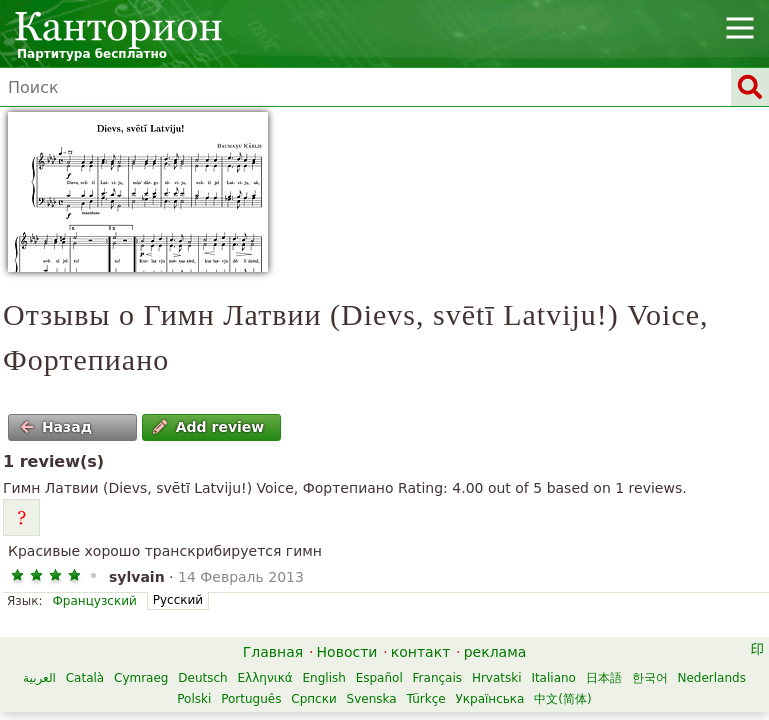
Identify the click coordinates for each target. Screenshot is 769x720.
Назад (56, 427)
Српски (314, 699)
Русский (178, 600)
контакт (421, 652)
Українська (489, 699)
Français (437, 678)
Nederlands (711, 678)
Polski (194, 699)
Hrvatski (497, 678)
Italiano (553, 678)
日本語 (604, 678)
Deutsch (202, 678)
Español (379, 678)
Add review (208, 427)
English (324, 678)
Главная (273, 652)
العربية (39, 678)
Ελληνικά (265, 678)
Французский (94, 601)
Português (251, 699)
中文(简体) (562, 699)
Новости (347, 652)
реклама (495, 652)
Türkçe (425, 699)
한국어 (650, 678)
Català (85, 678)
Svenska (372, 699)
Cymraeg (141, 678)
